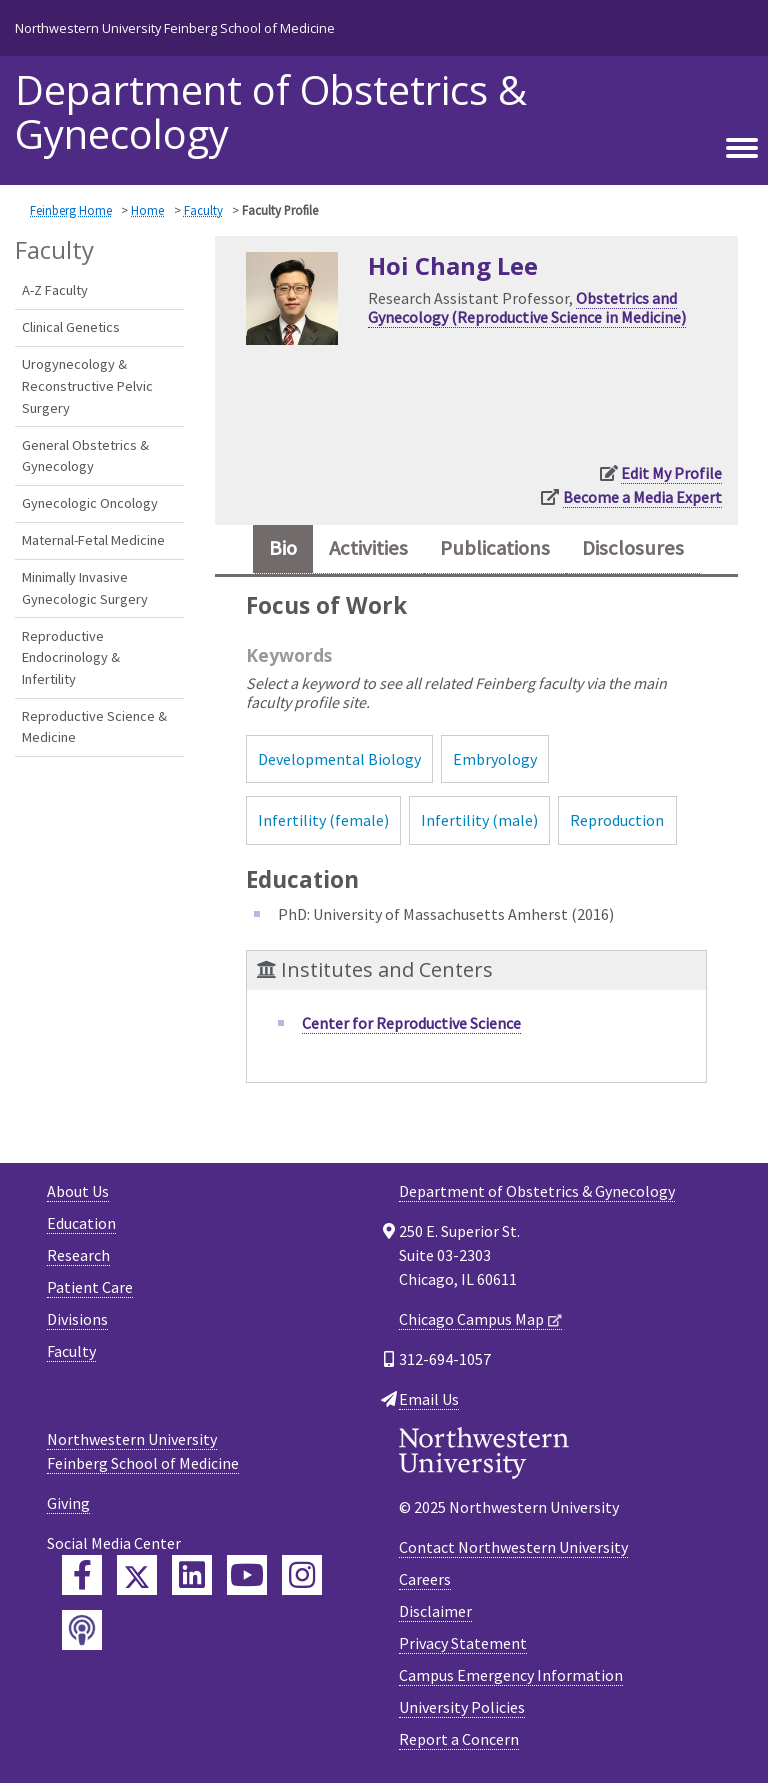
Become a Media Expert (642, 497)
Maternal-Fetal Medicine (93, 540)
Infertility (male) (479, 820)
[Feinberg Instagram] (302, 1575)
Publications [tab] (495, 548)
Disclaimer (435, 1611)
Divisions (77, 1319)
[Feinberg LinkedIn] (192, 1575)
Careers (425, 1579)
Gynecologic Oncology (90, 503)
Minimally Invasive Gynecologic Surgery (85, 588)
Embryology (495, 759)
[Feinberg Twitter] (137, 1575)
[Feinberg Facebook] (82, 1575)
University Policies (462, 1707)
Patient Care (90, 1287)
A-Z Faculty (55, 290)
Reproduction (617, 820)
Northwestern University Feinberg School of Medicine (175, 28)
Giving (68, 1503)
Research (78, 1255)
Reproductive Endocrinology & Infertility (71, 657)
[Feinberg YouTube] (247, 1575)
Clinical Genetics (71, 327)
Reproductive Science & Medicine (94, 727)
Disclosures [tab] (633, 548)
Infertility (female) (323, 820)
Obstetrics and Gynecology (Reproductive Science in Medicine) (527, 307)
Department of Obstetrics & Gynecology (271, 112)
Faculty (203, 210)
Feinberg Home (71, 210)
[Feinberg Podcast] (82, 1630)
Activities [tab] (368, 548)
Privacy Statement (463, 1643)
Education (81, 1223)
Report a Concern (459, 1739)
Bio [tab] (283, 548)
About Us (78, 1191)
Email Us (429, 1399)
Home (147, 210)
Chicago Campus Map (471, 1319)
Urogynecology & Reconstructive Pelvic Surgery (87, 385)
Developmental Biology (339, 759)
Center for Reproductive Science (411, 1023)
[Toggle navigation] (742, 145)
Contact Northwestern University (513, 1547)
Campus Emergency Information (511, 1675)
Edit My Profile (671, 473)
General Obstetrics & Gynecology (85, 456)
